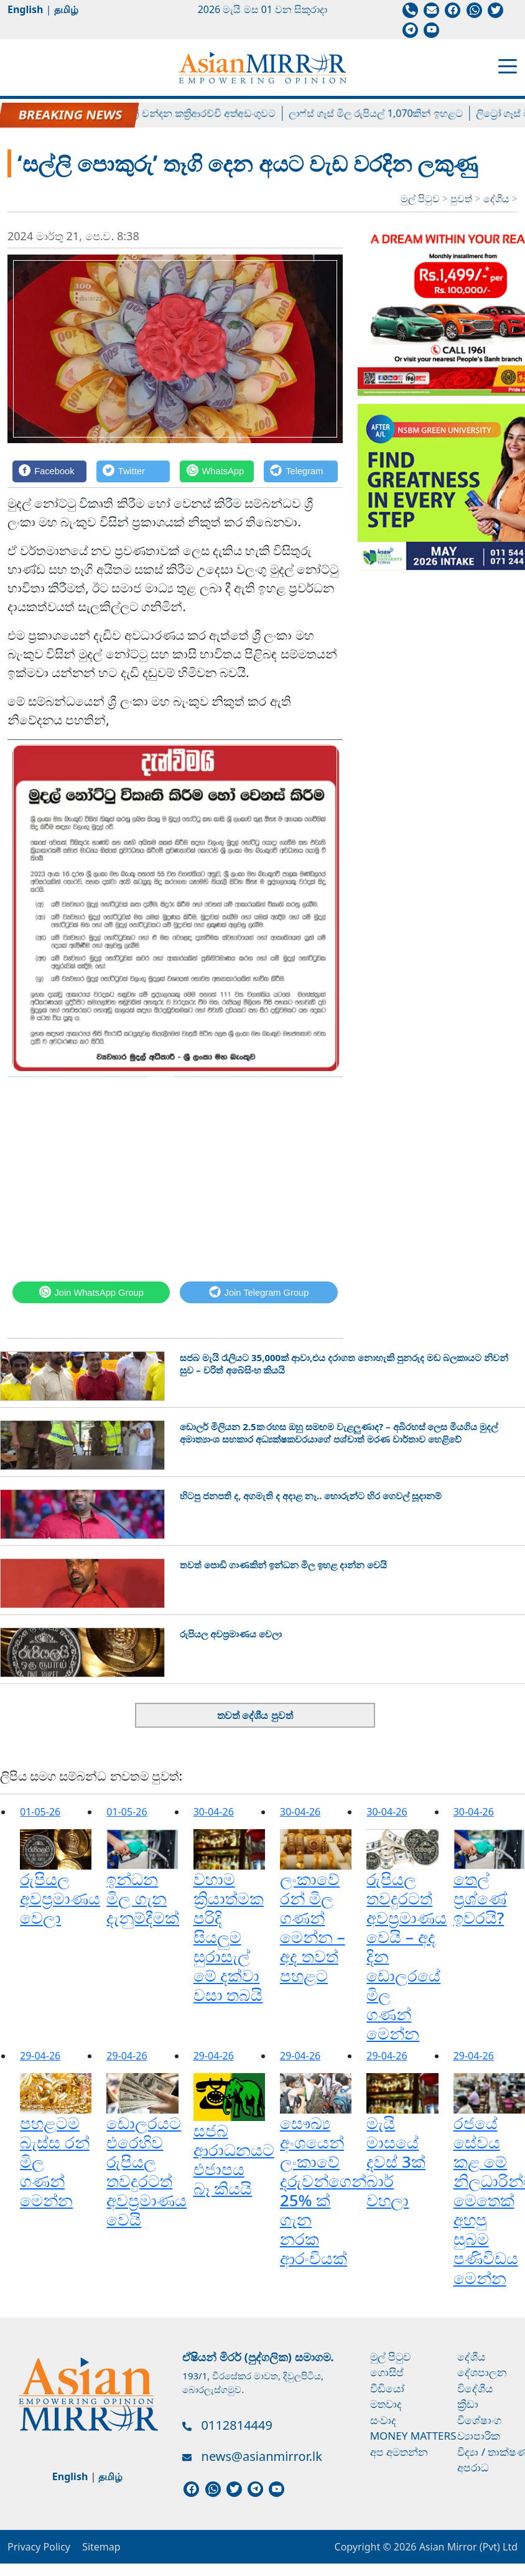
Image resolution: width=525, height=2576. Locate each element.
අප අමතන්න (399, 2452)
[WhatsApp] (217, 471)
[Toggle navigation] (507, 65)
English (25, 9)
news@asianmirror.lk (262, 2456)
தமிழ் (66, 9)
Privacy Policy (38, 2547)
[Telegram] (301, 471)
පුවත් (462, 198)
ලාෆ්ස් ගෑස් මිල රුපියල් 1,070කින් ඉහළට (386, 113)
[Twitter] (133, 471)
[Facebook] (49, 471)
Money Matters (413, 2435)
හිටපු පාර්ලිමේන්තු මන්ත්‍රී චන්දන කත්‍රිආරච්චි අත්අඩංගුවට (164, 113)
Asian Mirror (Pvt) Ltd (467, 2547)
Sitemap (101, 2547)
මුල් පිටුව (420, 198)
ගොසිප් (387, 2372)
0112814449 (237, 2425)
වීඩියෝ (387, 2388)
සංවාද (383, 2420)
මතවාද (386, 2404)
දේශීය (497, 198)
